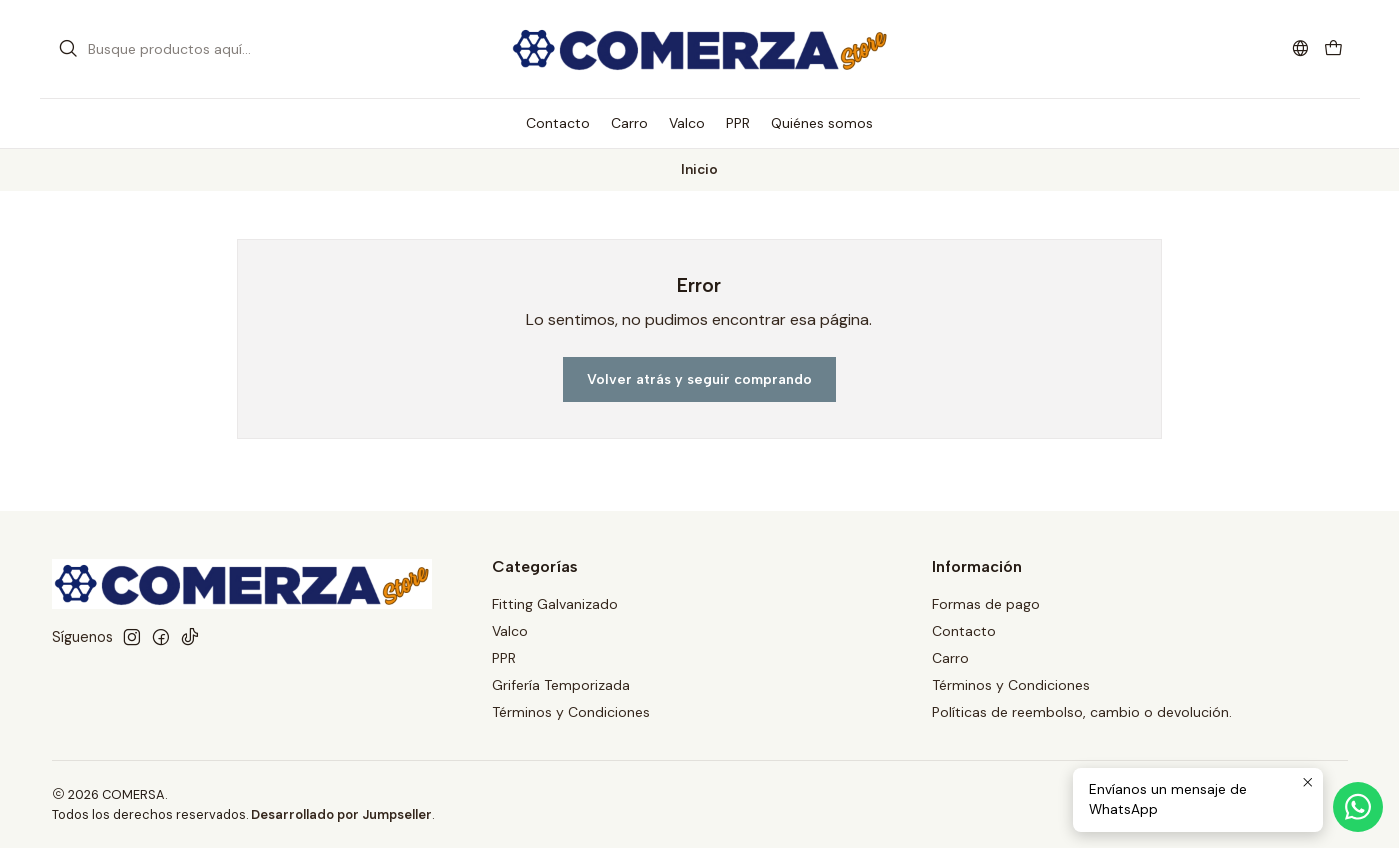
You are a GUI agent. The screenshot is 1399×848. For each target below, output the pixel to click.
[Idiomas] (1300, 48)
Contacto (964, 631)
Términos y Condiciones (571, 712)
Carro (950, 658)
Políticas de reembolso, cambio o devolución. (1082, 712)
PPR (504, 658)
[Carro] (1333, 49)
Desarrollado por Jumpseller (341, 814)
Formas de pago (986, 604)
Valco (510, 631)
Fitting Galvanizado (555, 604)
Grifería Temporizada (561, 685)
